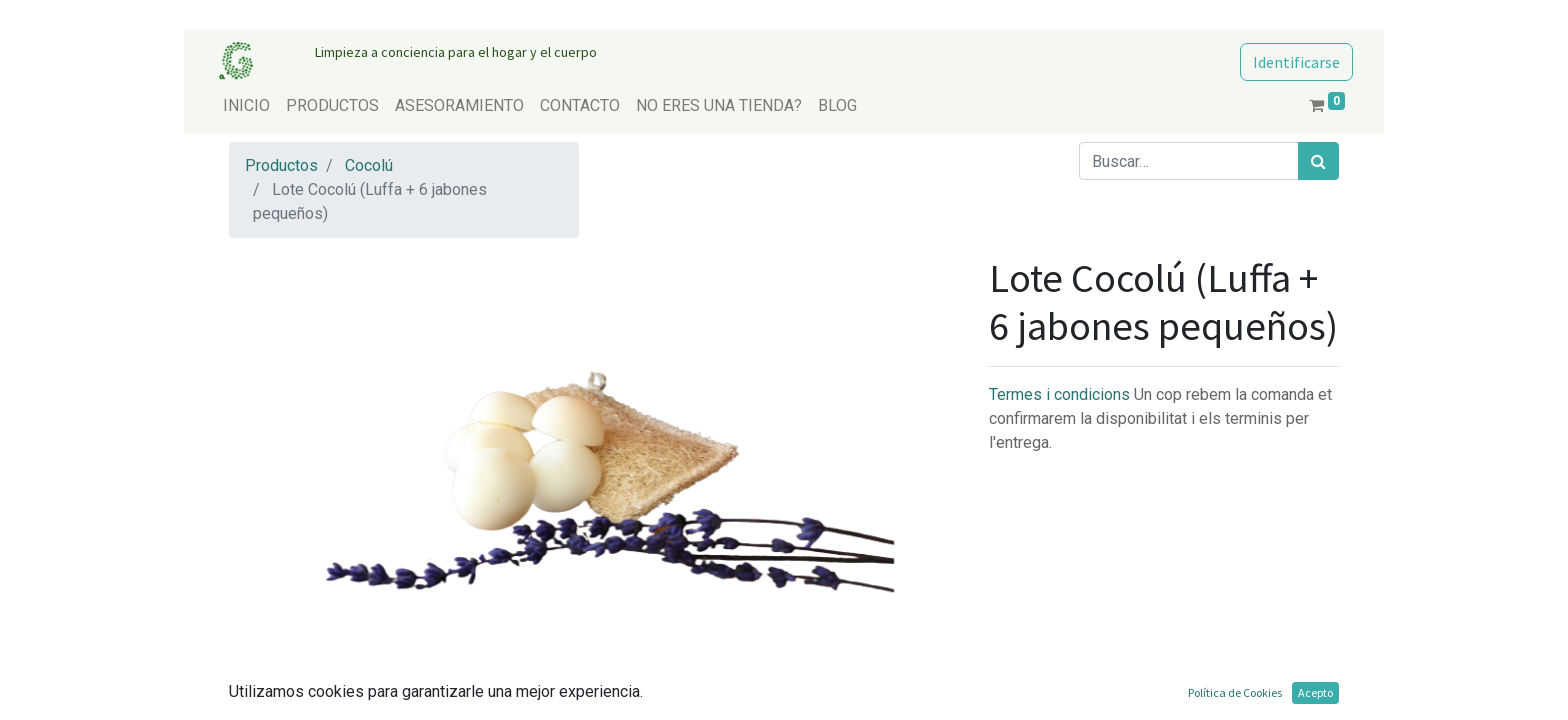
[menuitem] (246, 106)
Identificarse (1296, 62)
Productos (281, 165)
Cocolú (369, 165)
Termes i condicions (1061, 394)
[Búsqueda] (1318, 161)
